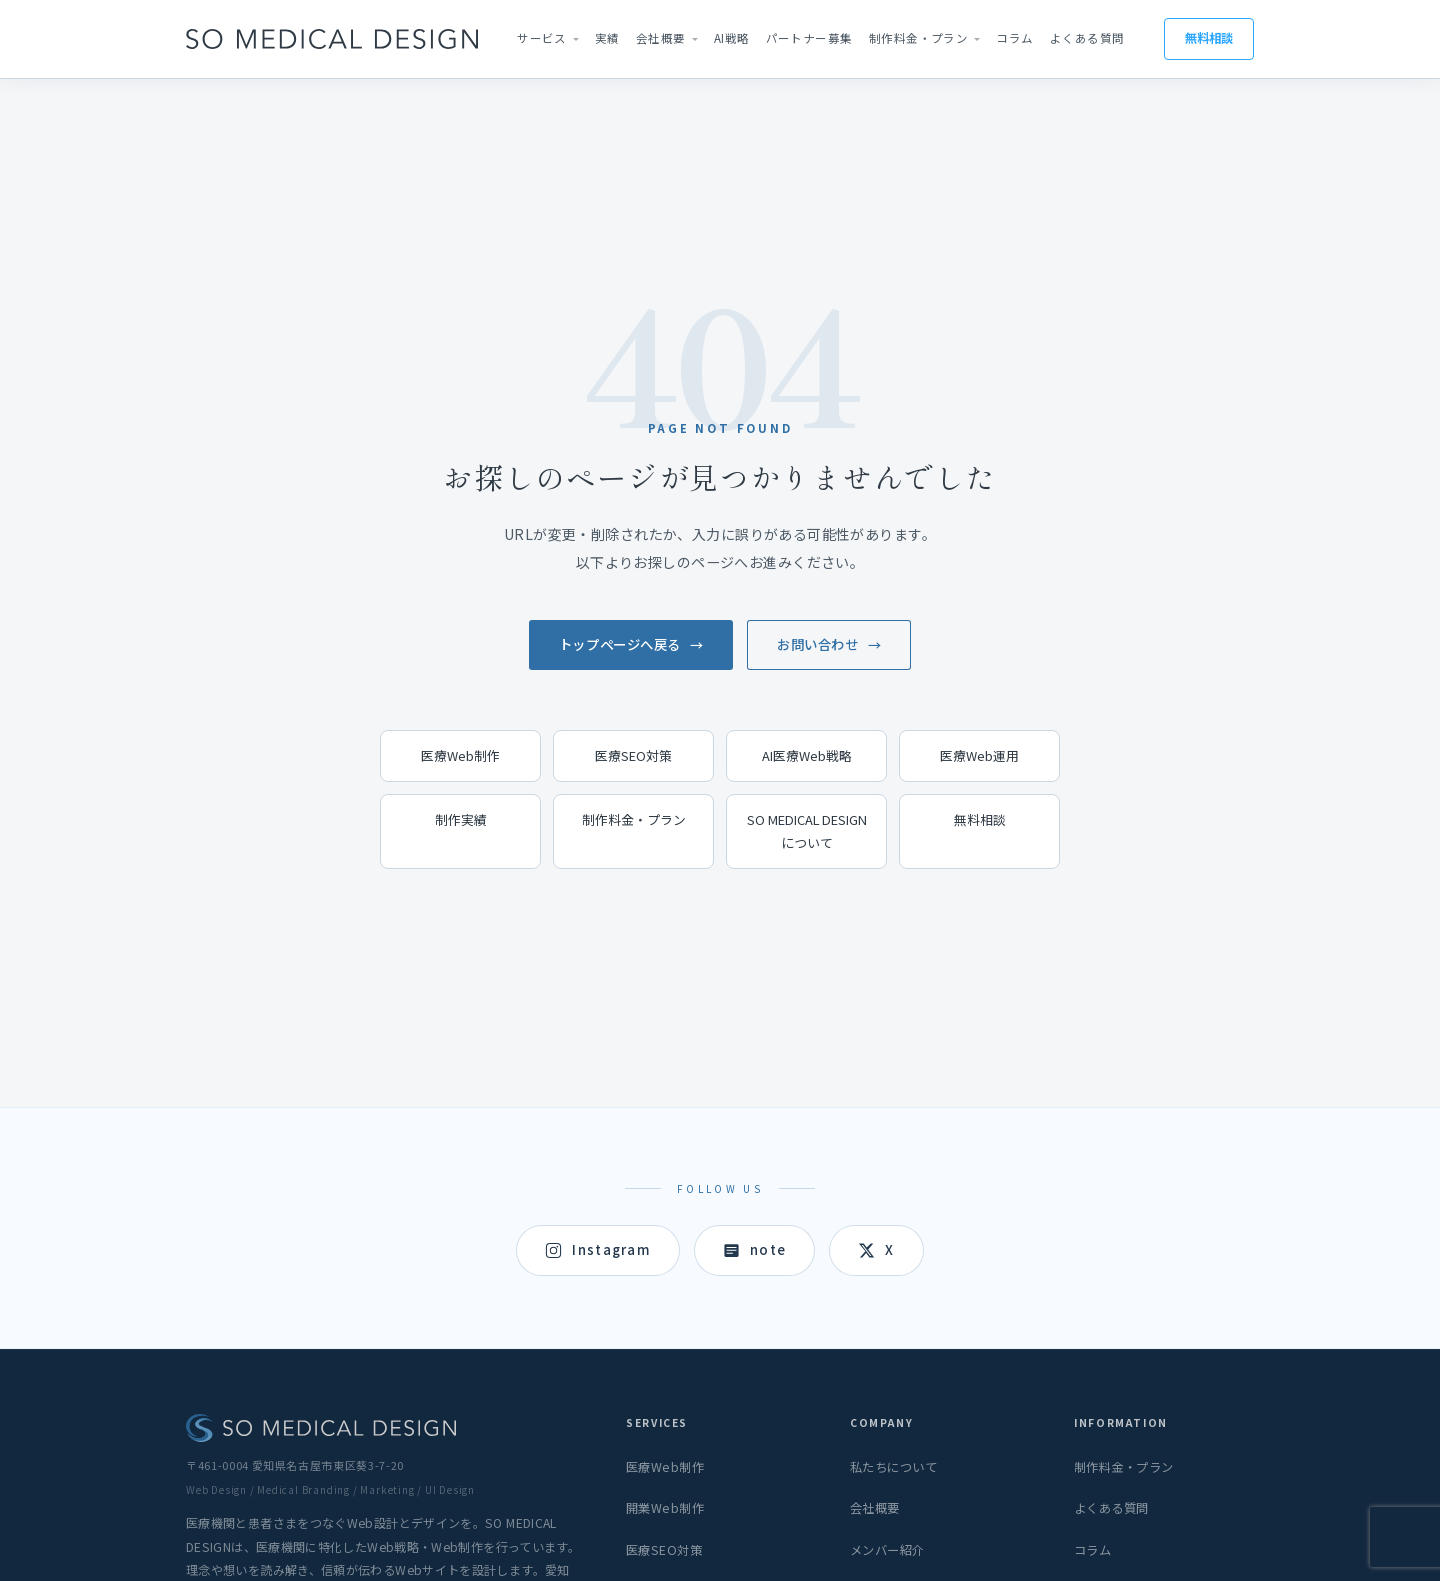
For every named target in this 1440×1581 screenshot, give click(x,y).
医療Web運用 (979, 755)
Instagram (598, 1249)
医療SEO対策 (633, 755)
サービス (542, 38)
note (754, 1249)
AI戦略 (732, 38)
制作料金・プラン (919, 38)
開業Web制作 (665, 1508)
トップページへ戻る (620, 644)
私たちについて (893, 1467)
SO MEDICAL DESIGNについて (807, 830)
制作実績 (461, 819)
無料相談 (1209, 38)
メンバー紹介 (887, 1550)
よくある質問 (1087, 38)
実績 (607, 38)
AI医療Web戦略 (807, 755)
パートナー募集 (809, 38)
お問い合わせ (817, 644)
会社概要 (661, 38)
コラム (1014, 38)
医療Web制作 (460, 755)
